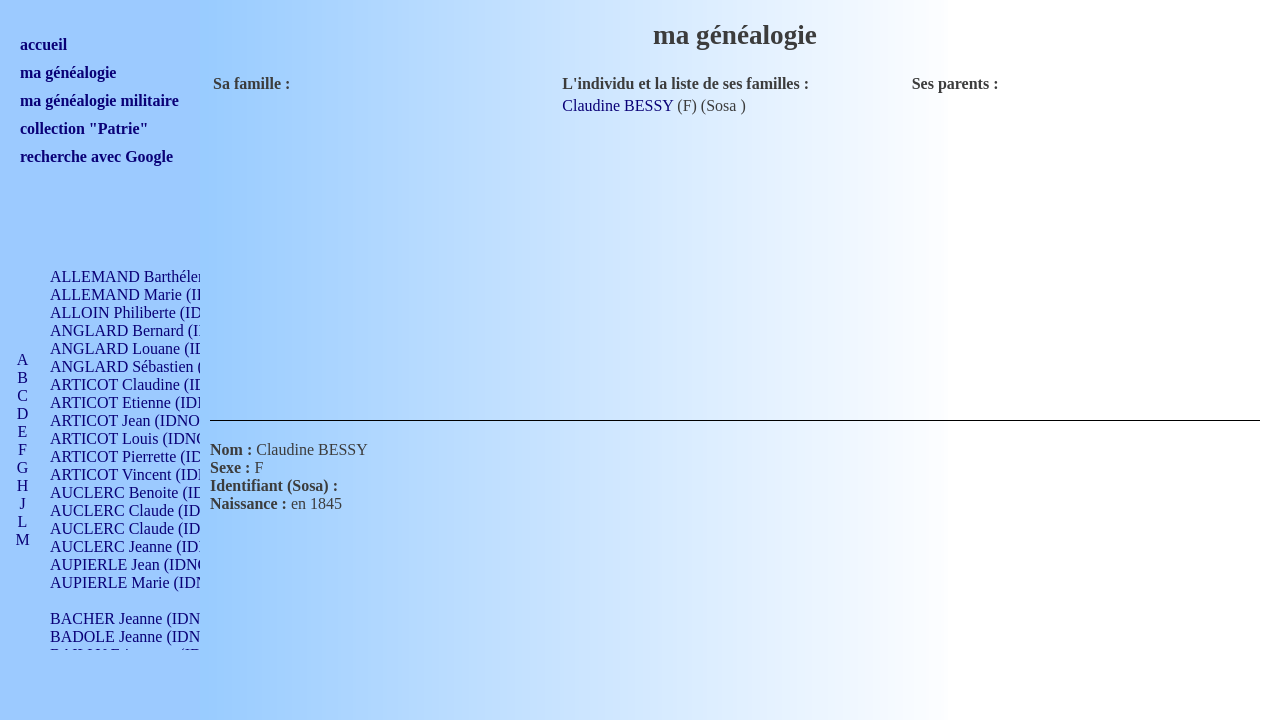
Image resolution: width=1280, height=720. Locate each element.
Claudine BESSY (617, 105)
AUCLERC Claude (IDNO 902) (153, 510)
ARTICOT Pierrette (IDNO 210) (154, 456)
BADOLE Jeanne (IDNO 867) (147, 636)
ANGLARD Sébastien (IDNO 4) (155, 366)
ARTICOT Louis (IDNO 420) (145, 438)
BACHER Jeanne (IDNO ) (135, 618)
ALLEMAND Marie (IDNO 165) (157, 294)
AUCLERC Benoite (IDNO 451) (155, 492)
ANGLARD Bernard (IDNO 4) (150, 330)
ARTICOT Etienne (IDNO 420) (152, 402)
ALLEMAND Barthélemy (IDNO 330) (175, 276)
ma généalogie (68, 72)
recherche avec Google (96, 156)
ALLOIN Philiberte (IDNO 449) (154, 312)
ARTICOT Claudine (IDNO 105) (156, 384)
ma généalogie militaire (99, 100)
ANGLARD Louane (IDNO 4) (148, 348)
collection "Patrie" (84, 128)
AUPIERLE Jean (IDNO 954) (146, 564)
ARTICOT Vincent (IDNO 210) (152, 474)
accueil (43, 44)
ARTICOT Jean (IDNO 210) (141, 420)
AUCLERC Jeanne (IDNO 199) (152, 546)
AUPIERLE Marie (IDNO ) (139, 582)
